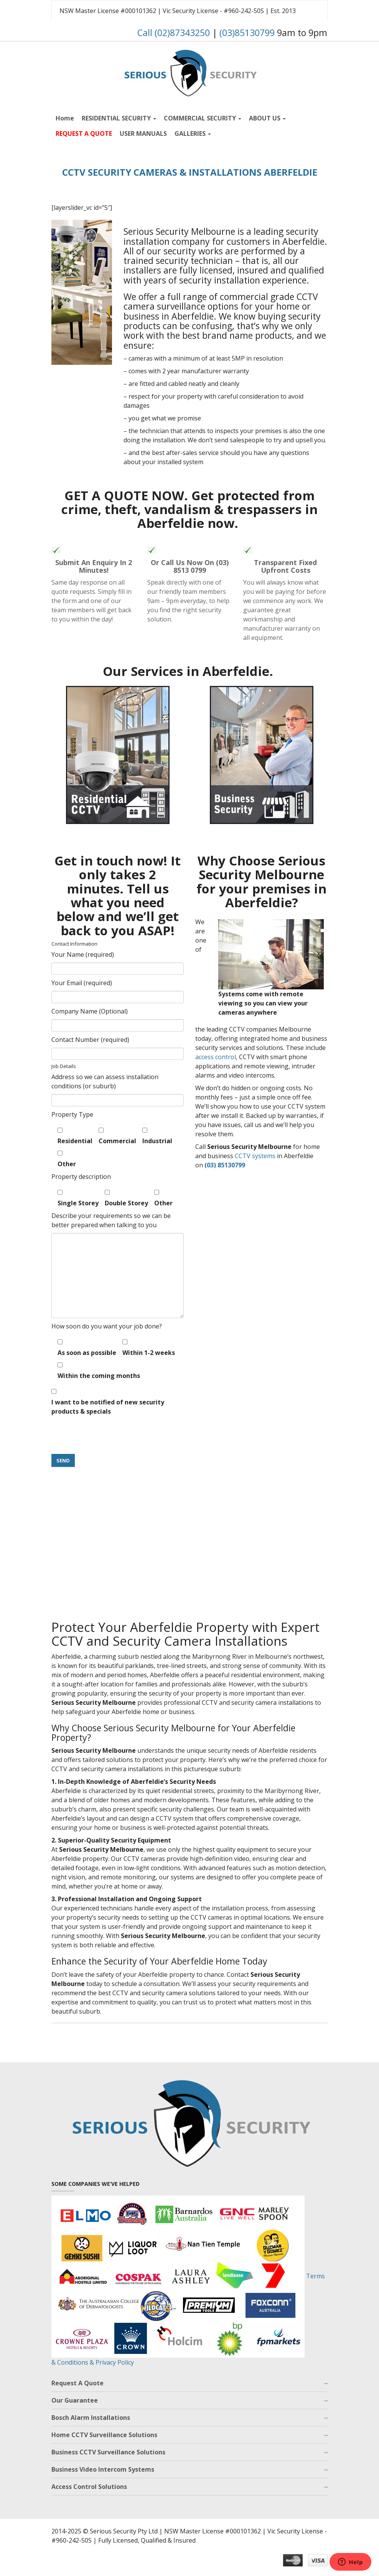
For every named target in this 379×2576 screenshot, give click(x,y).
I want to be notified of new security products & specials (107, 1400)
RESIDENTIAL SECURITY (119, 118)
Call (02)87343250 (173, 32)
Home (65, 118)
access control (215, 1057)
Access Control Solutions (89, 2486)
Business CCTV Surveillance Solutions (108, 2452)
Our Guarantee (74, 2400)
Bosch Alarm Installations (90, 2417)
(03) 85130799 (224, 1165)
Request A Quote (77, 2383)
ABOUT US (267, 118)
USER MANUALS (143, 133)
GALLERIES (193, 133)
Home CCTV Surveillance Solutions (104, 2435)
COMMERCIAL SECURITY (202, 118)
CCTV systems (255, 1156)
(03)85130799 (247, 32)
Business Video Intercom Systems (102, 2469)
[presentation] (109, 1434)
